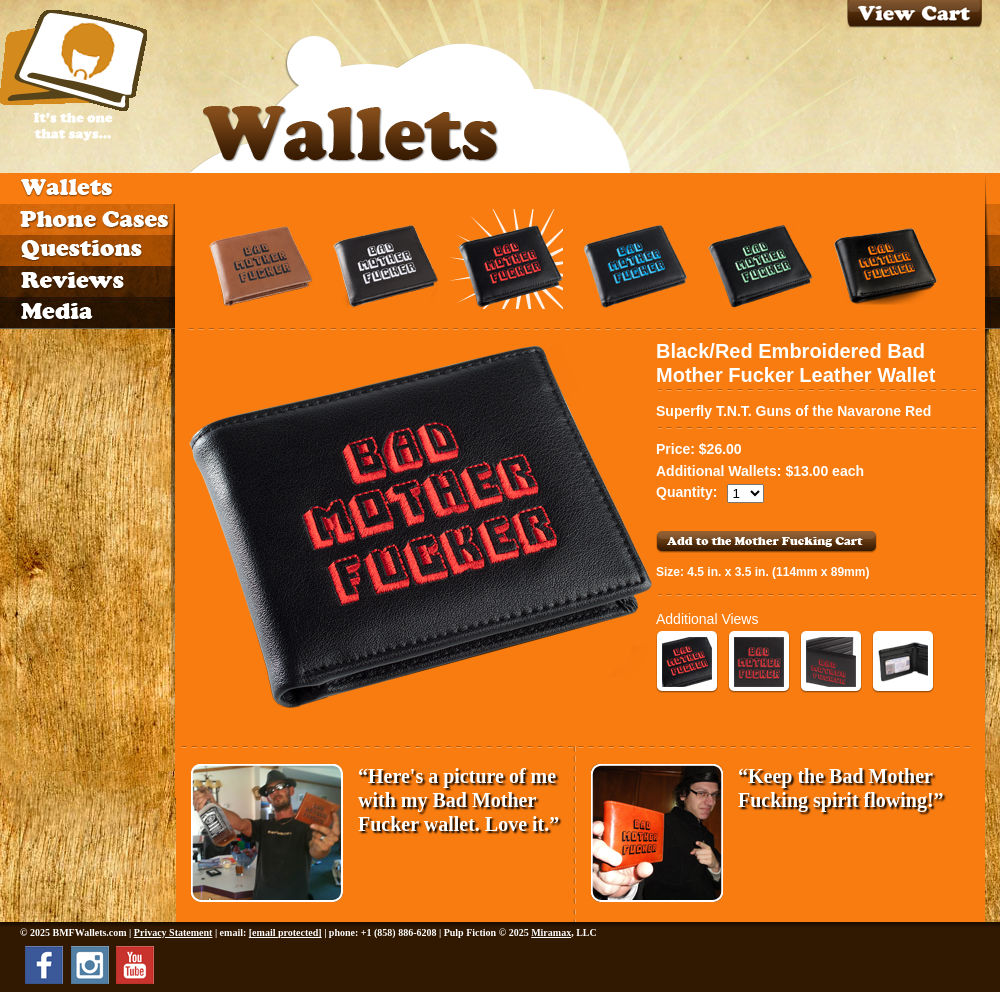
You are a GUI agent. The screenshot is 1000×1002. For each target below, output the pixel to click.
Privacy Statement (173, 932)
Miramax (551, 932)
